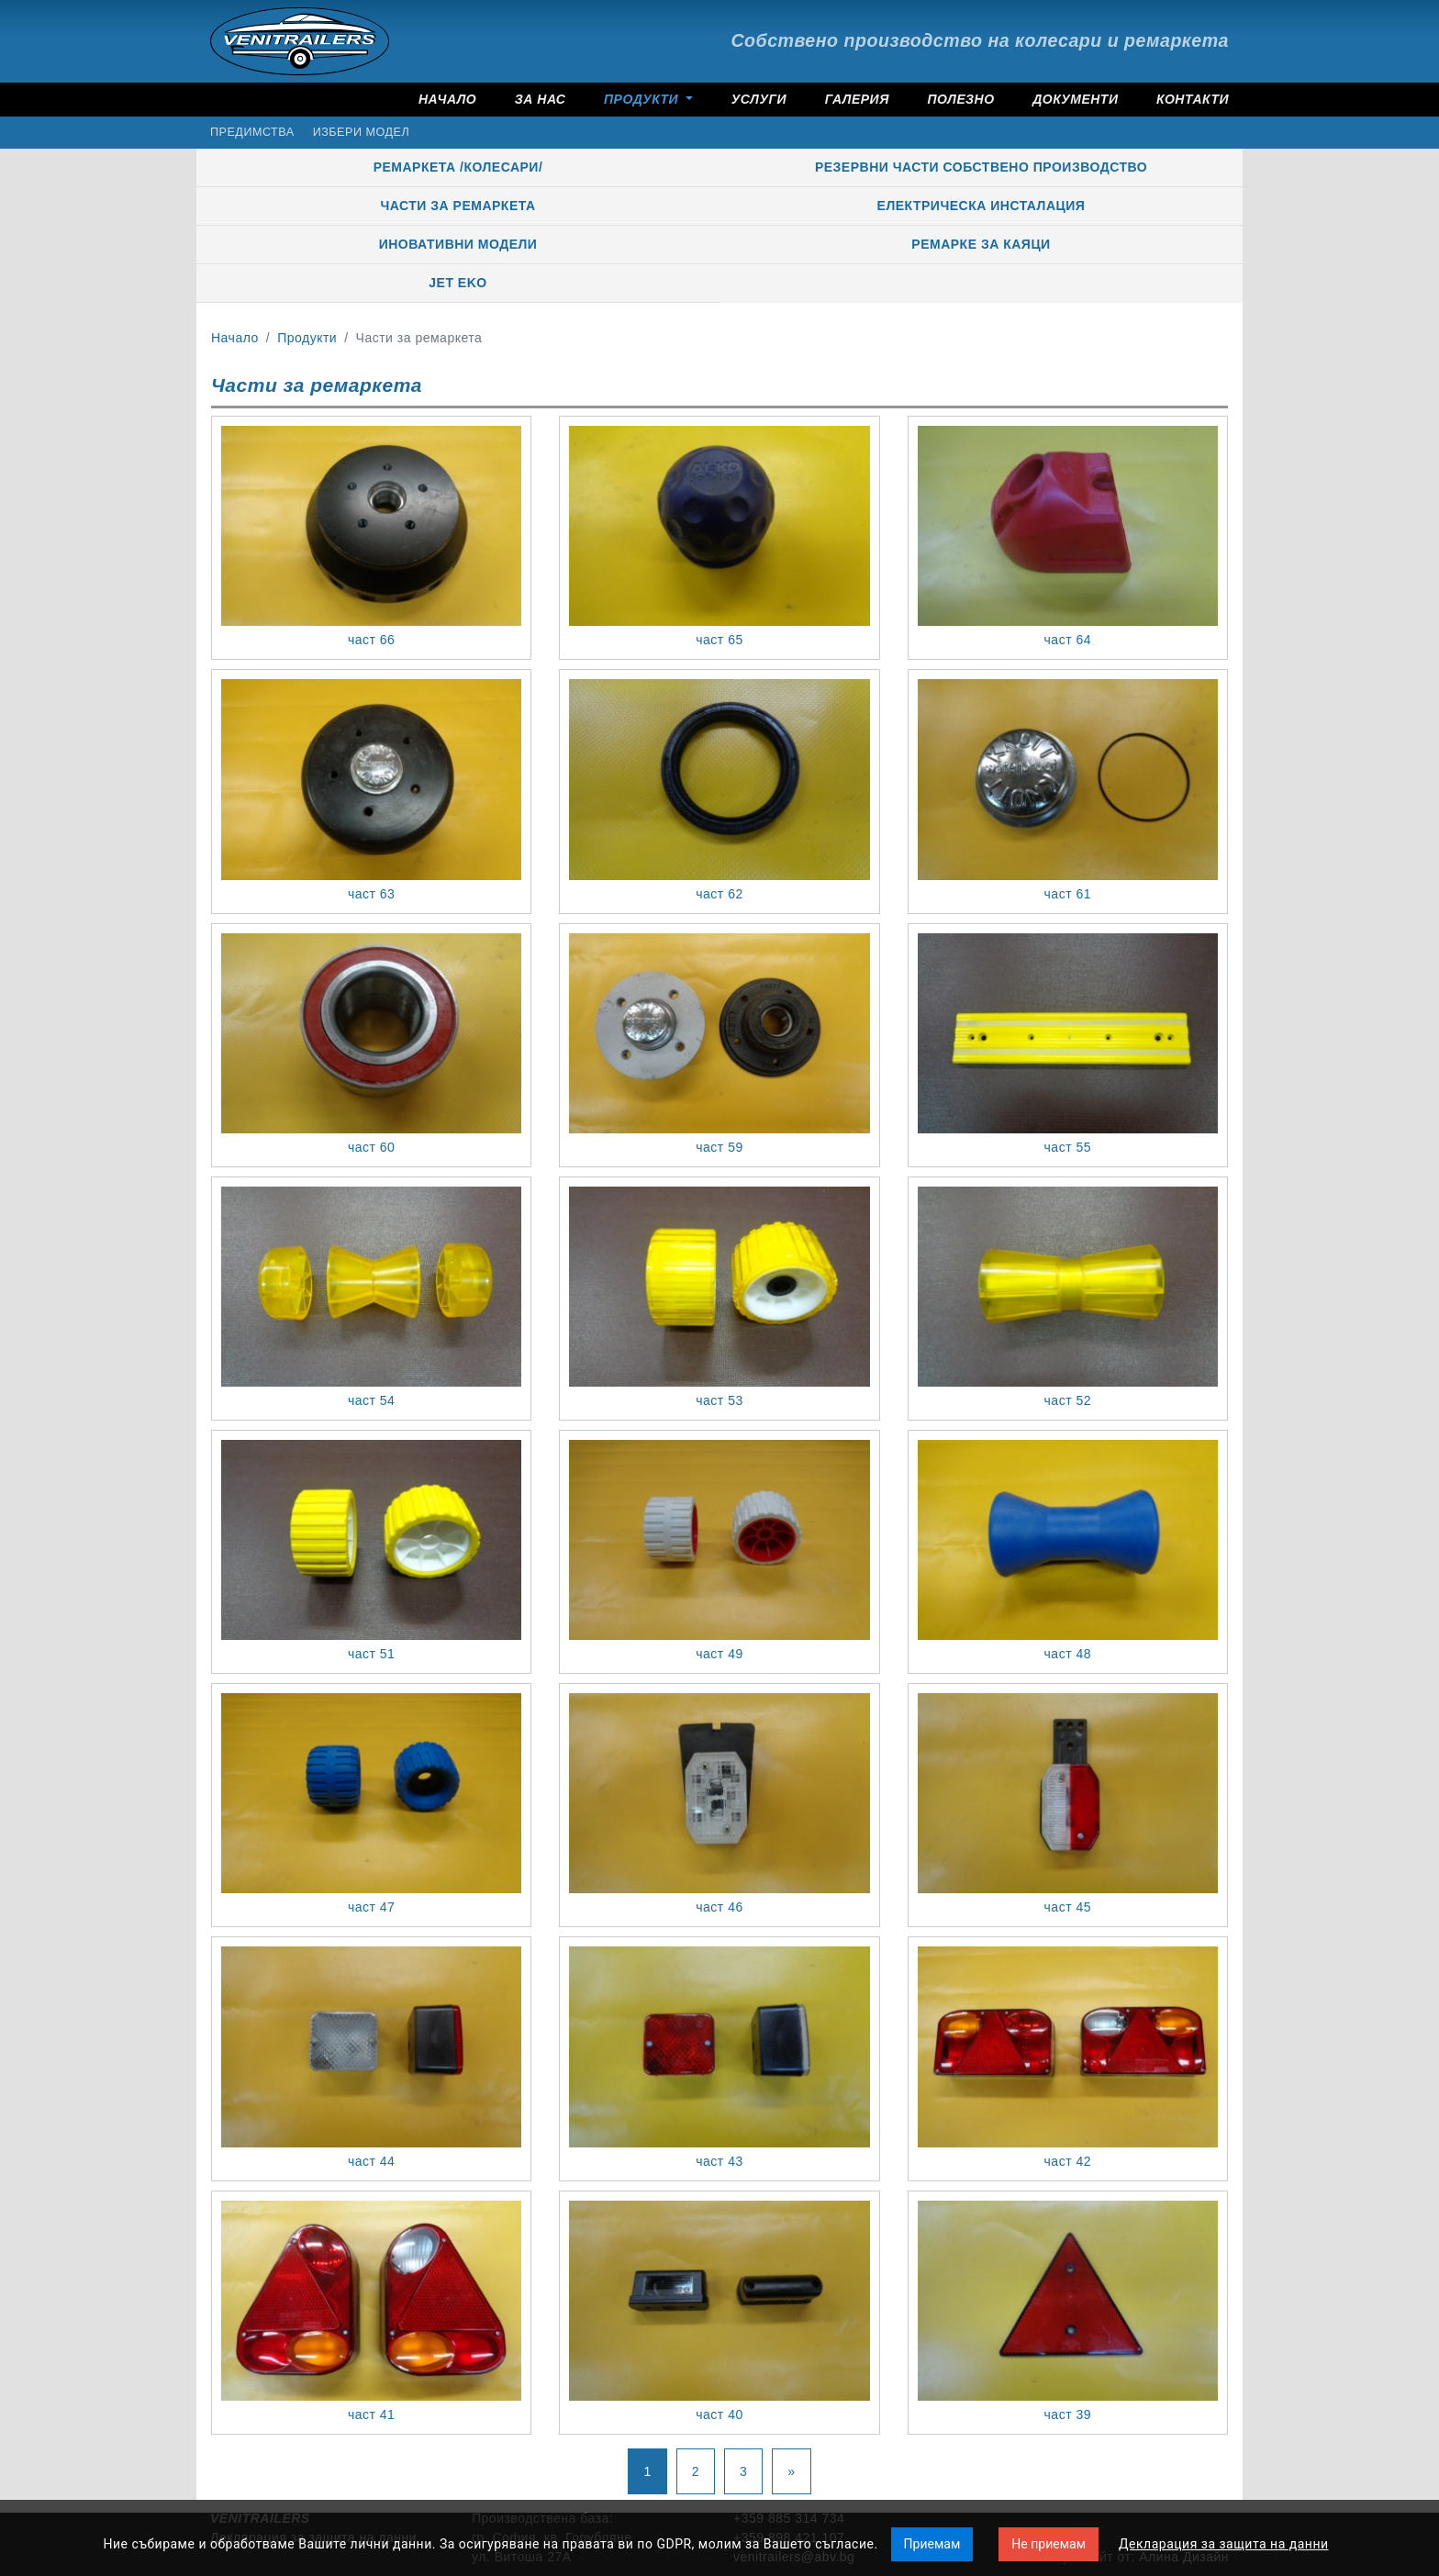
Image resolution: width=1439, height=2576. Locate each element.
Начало (447, 99)
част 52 (1067, 1400)
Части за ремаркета (457, 205)
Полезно (960, 99)
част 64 (1067, 639)
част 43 (719, 2161)
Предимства (252, 132)
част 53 (719, 1400)
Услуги (758, 99)
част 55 (1067, 1147)
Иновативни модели (458, 244)
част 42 (1067, 2161)
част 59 (719, 1147)
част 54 (371, 1400)
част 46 (719, 1907)
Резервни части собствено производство (981, 167)
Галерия (857, 99)
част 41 (371, 2414)
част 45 (1067, 1907)
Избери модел (361, 132)
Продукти (643, 99)
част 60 (371, 1147)
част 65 (719, 639)
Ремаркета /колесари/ (458, 167)
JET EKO (457, 282)
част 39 (1067, 2414)
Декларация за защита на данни (1224, 2544)
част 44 (371, 2161)
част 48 (1067, 1653)
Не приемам (1048, 2544)
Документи (1075, 99)
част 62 (719, 894)
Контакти (1192, 99)
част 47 (371, 1907)
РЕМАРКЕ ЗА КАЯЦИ (980, 244)
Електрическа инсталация (981, 205)
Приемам (932, 2544)
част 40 (719, 2414)
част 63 (371, 894)
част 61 (1067, 894)
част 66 (371, 639)
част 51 (371, 1653)
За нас (540, 99)
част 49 (719, 1653)
